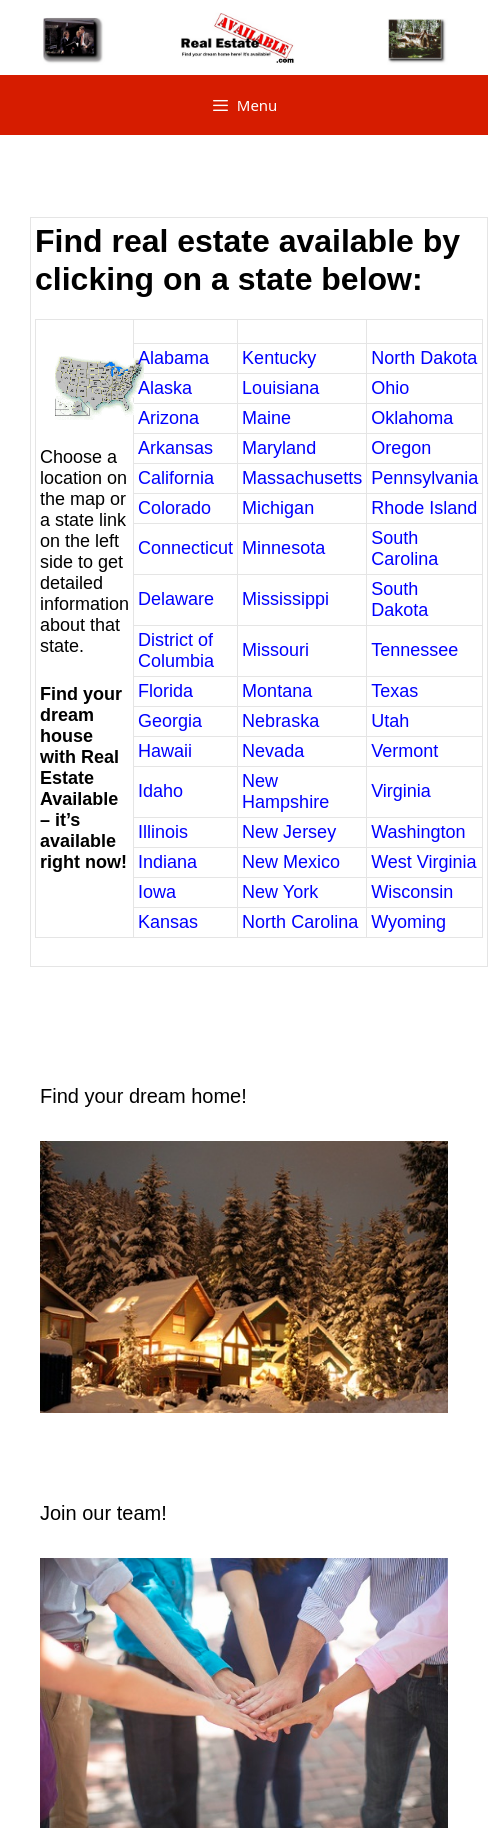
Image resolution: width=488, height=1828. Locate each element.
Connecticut (185, 548)
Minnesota (283, 548)
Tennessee (414, 650)
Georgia (170, 721)
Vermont (404, 751)
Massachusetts (302, 478)
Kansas (168, 922)
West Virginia (423, 862)
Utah (390, 721)
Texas (394, 691)
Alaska (165, 388)
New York (280, 892)
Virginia (401, 791)
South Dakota (399, 599)
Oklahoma (412, 418)
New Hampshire (285, 791)
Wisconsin (412, 892)
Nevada (273, 751)
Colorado (174, 508)
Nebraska (280, 721)
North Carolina (300, 922)
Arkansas (175, 448)
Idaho (160, 791)
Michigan (278, 508)
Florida (165, 691)
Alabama (173, 358)
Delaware (176, 599)
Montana (277, 691)
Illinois (163, 832)
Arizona (168, 418)
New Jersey (289, 832)
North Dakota (424, 358)
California (176, 478)
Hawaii (165, 751)
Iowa (157, 892)
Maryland (279, 448)
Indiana (167, 862)
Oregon (401, 448)
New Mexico (291, 862)
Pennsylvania (424, 478)
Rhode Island (424, 508)
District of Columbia (176, 650)
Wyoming (408, 922)
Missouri (275, 650)
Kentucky (279, 358)
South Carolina (404, 548)
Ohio (390, 388)
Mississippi (285, 599)
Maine (266, 418)
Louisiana (280, 388)
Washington (418, 832)
